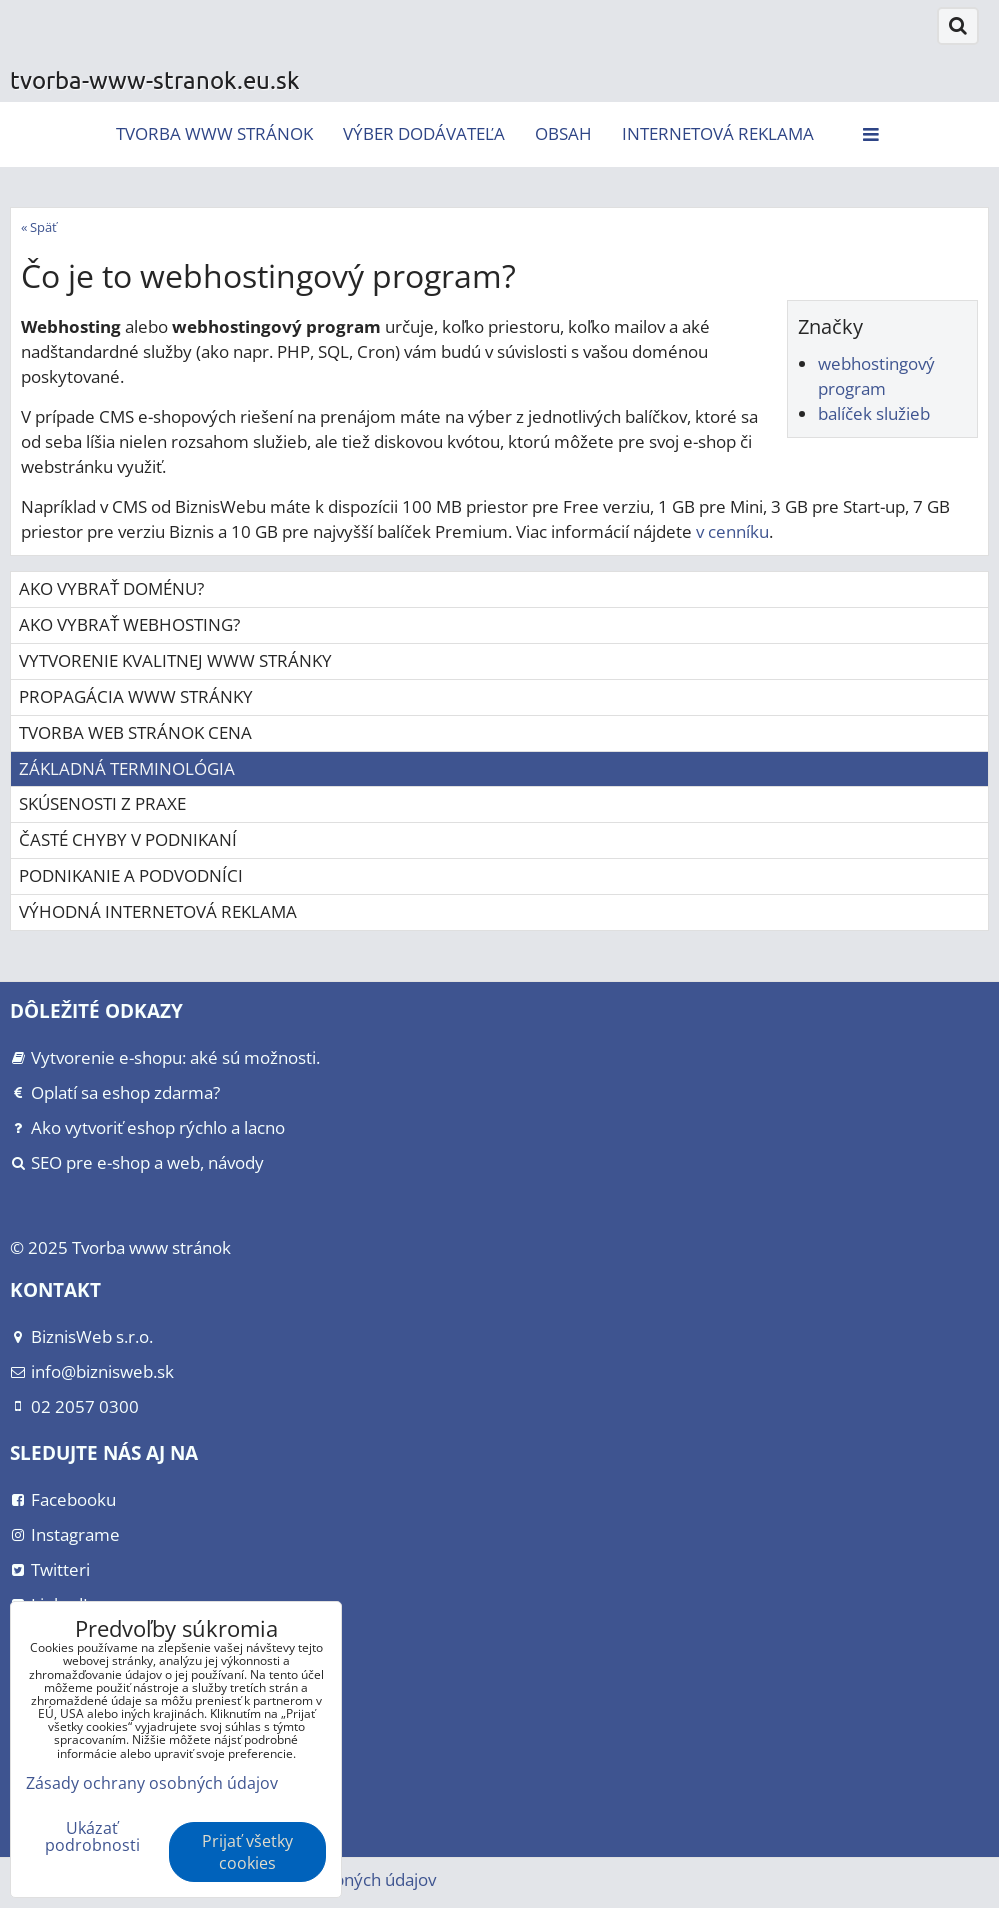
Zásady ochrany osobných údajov (152, 1783)
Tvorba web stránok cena (135, 732)
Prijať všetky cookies (247, 1852)
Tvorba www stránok (214, 133)
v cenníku (732, 531)
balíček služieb (874, 413)
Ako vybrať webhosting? (129, 624)
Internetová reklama (718, 133)
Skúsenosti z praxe (102, 803)
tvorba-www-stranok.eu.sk (155, 79)
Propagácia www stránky (136, 696)
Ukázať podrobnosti (92, 1837)
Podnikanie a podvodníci (131, 875)
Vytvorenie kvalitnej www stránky (175, 660)
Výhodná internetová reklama (158, 911)
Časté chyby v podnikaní (128, 839)
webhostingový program (876, 376)
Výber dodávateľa (424, 133)
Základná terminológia (127, 768)
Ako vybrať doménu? (111, 588)
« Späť (39, 227)
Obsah (563, 133)
